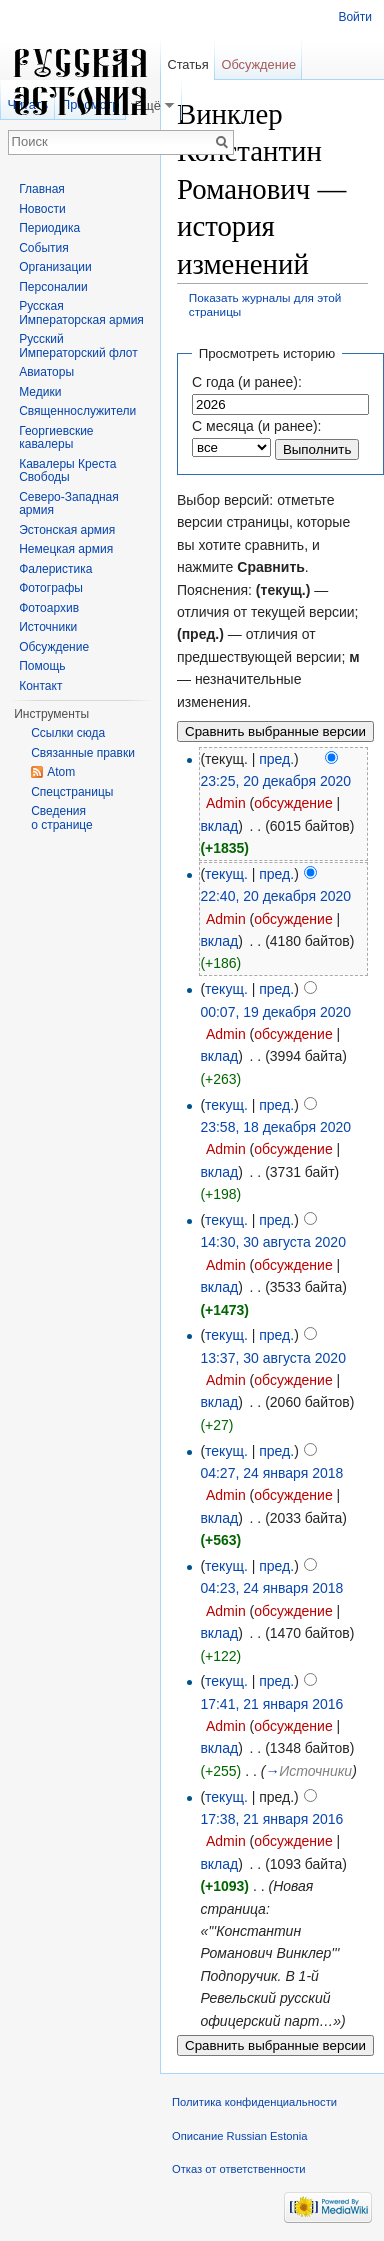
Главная (42, 189)
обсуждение (293, 803)
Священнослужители (77, 411)
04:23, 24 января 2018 (271, 1588)
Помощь (42, 666)
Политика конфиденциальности (254, 2102)
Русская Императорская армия (81, 313)
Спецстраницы (72, 792)
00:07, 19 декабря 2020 (275, 1012)
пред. (276, 759)
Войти (355, 17)
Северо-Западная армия (69, 504)
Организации (55, 267)
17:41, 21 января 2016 (271, 1704)
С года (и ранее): (247, 382)
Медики (40, 392)
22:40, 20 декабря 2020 (275, 896)
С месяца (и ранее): (257, 426)
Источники (48, 627)
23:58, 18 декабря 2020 (275, 1127)
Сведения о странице (62, 818)
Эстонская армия (67, 530)
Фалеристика (55, 569)
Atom (61, 772)
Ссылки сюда (68, 733)
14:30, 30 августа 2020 (273, 1242)
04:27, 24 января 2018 (271, 1473)
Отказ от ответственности (239, 2169)
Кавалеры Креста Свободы (67, 471)
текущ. (226, 874)
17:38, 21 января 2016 (271, 1819)
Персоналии (53, 287)
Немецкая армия (66, 549)
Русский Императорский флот (78, 346)
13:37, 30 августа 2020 (273, 1358)
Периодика (49, 228)
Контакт (40, 686)
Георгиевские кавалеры (56, 438)
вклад (219, 826)
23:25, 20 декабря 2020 (275, 781)
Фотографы (51, 588)
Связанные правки (83, 753)
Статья (187, 64)
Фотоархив (49, 608)
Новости (42, 209)
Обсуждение (258, 64)
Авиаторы (46, 372)
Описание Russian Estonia (239, 2136)
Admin (226, 803)
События (44, 248)
